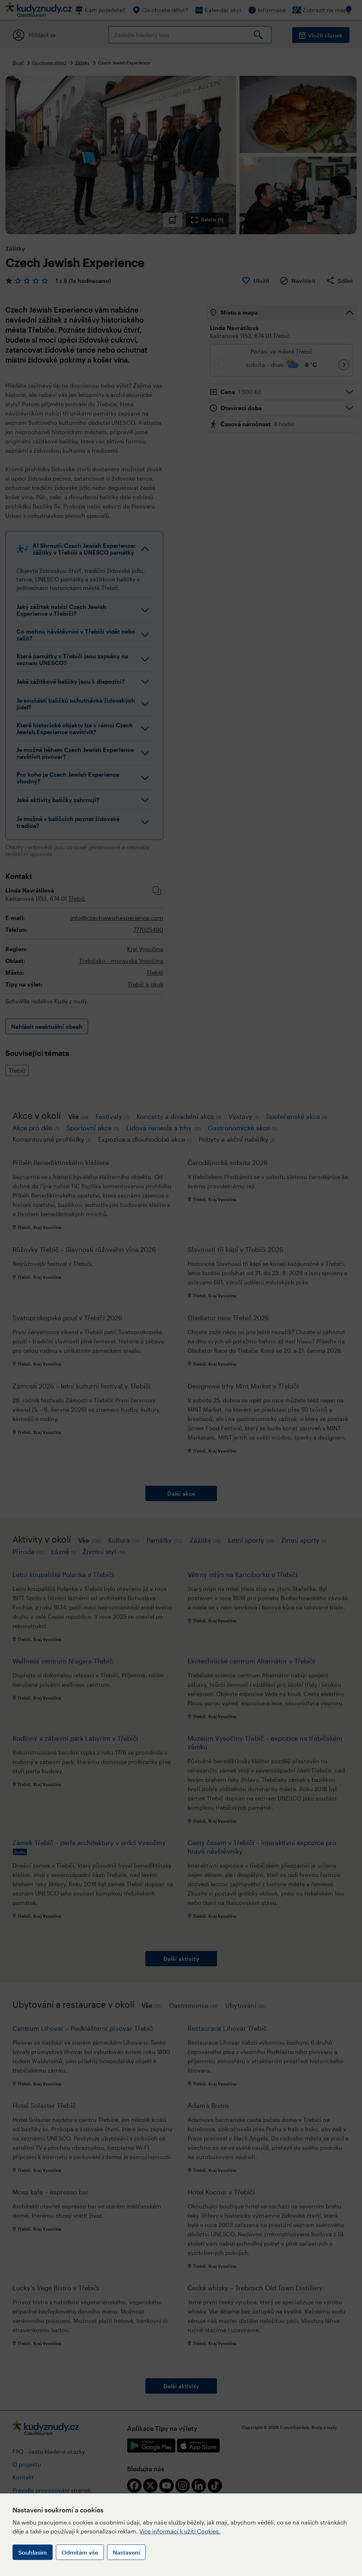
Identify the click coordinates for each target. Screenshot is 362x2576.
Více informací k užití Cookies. (180, 2531)
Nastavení (126, 2552)
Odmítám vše (80, 2552)
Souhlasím (32, 2552)
